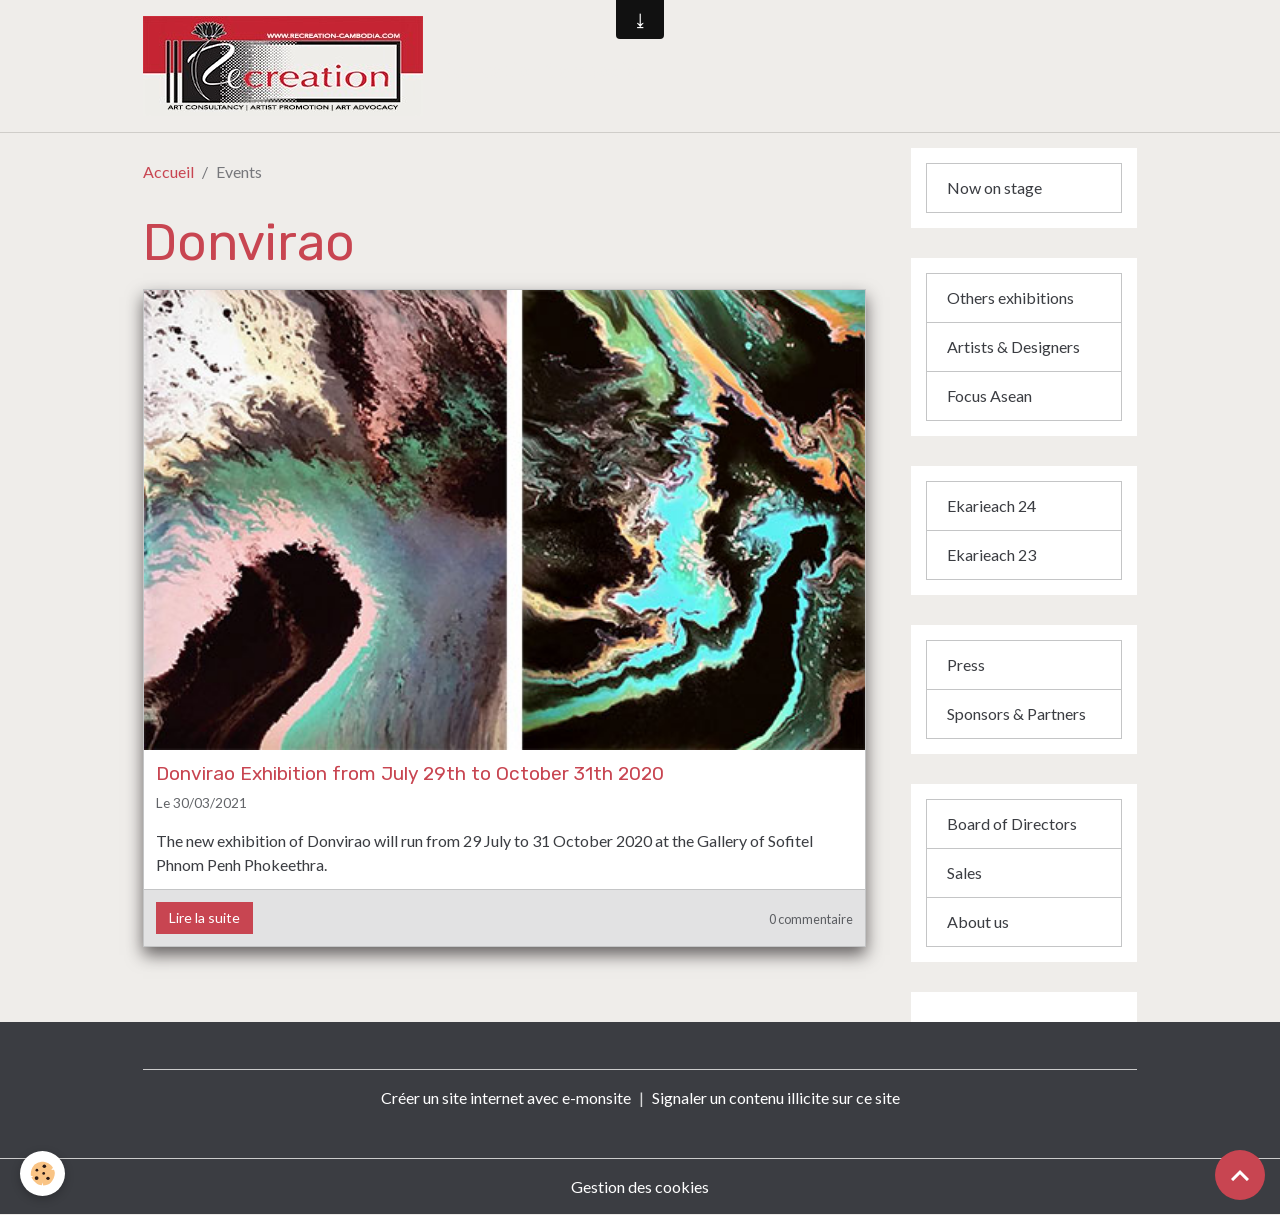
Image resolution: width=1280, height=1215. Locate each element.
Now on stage (994, 187)
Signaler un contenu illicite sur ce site (776, 1097)
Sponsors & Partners (1016, 713)
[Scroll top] (1240, 1175)
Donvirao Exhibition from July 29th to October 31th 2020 (410, 773)
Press (966, 664)
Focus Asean (989, 395)
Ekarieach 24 (991, 505)
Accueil (168, 171)
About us (978, 921)
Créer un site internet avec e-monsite (506, 1097)
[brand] (394, 66)
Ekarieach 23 (991, 554)
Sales (964, 872)
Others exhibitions (1010, 297)
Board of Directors (1012, 823)
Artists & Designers (1013, 346)
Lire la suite (204, 917)
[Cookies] (42, 1173)
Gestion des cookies (640, 1186)
